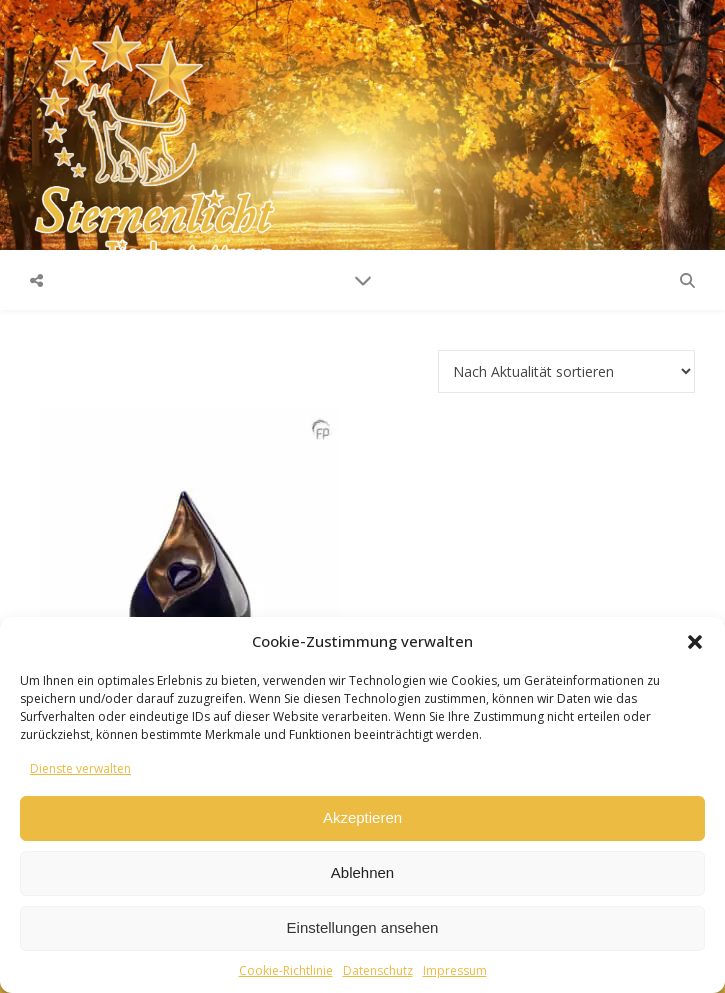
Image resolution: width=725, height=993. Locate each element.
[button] (695, 642)
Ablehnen (362, 872)
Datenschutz (378, 970)
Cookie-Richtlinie (286, 970)
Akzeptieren (362, 817)
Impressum (455, 970)
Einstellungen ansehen (363, 927)
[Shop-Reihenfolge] (566, 371)
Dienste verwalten (80, 768)
